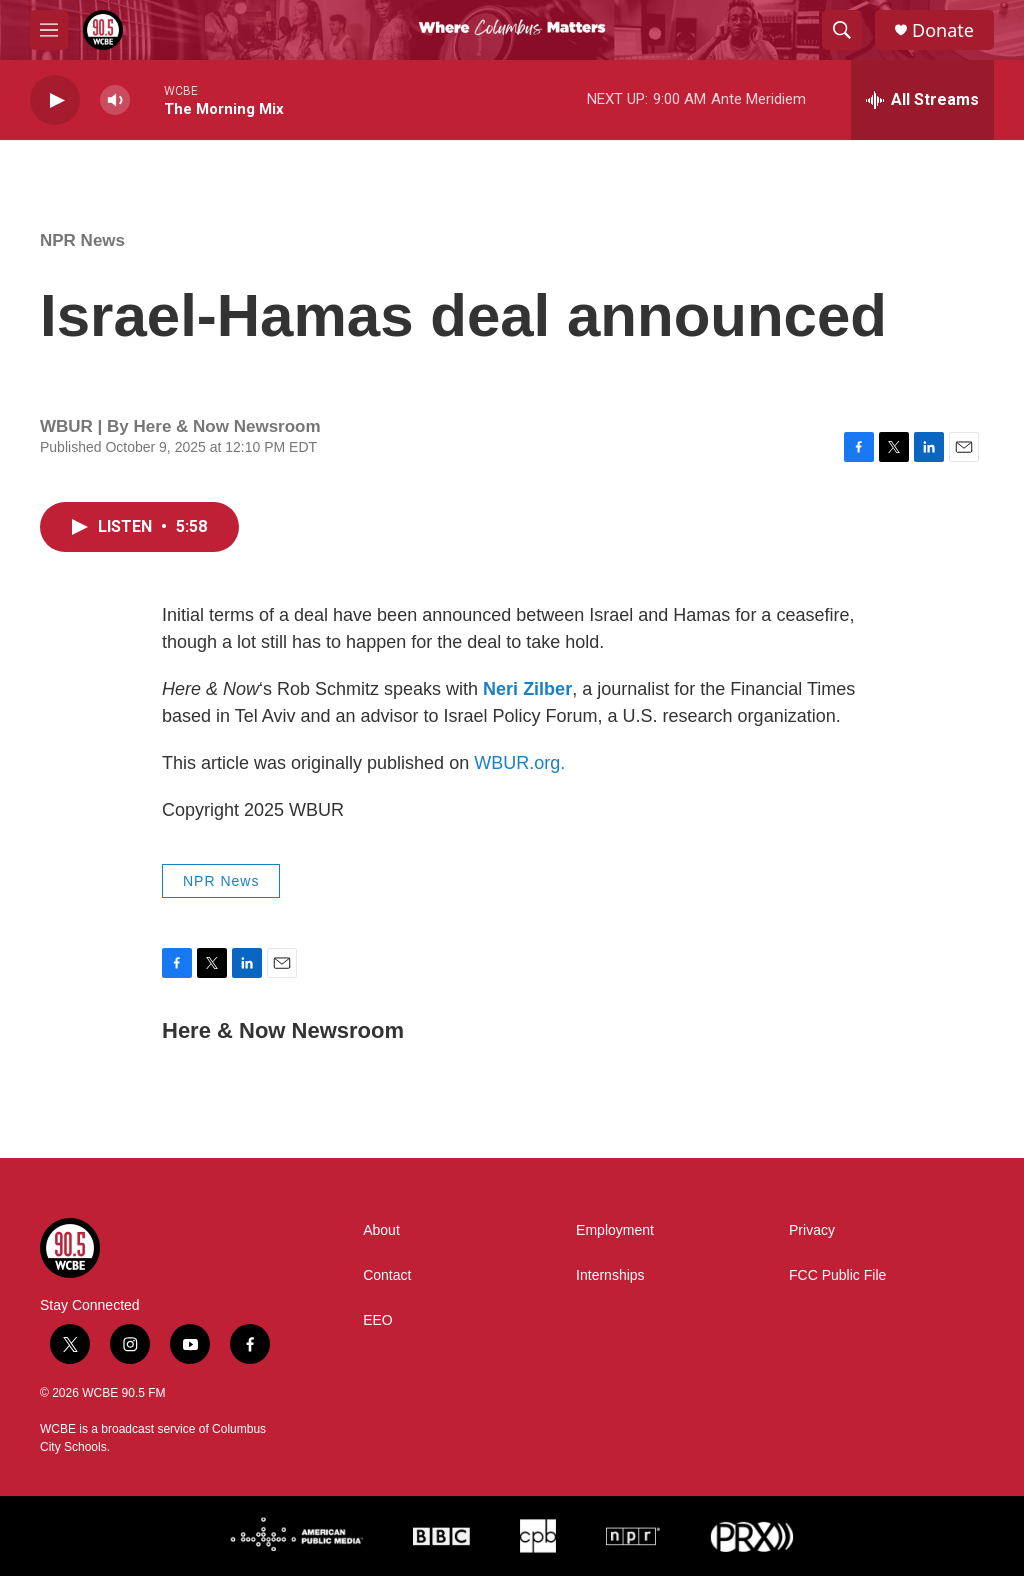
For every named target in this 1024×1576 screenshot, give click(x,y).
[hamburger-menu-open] (49, 30)
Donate (943, 30)
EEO (378, 1320)
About (381, 1230)
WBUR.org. (519, 763)
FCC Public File (837, 1275)
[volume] (115, 100)
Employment (615, 1230)
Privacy (812, 1230)
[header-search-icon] (842, 30)
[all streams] (922, 100)
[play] (55, 100)
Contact (387, 1275)
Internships (610, 1275)
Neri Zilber (527, 689)
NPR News (82, 240)
